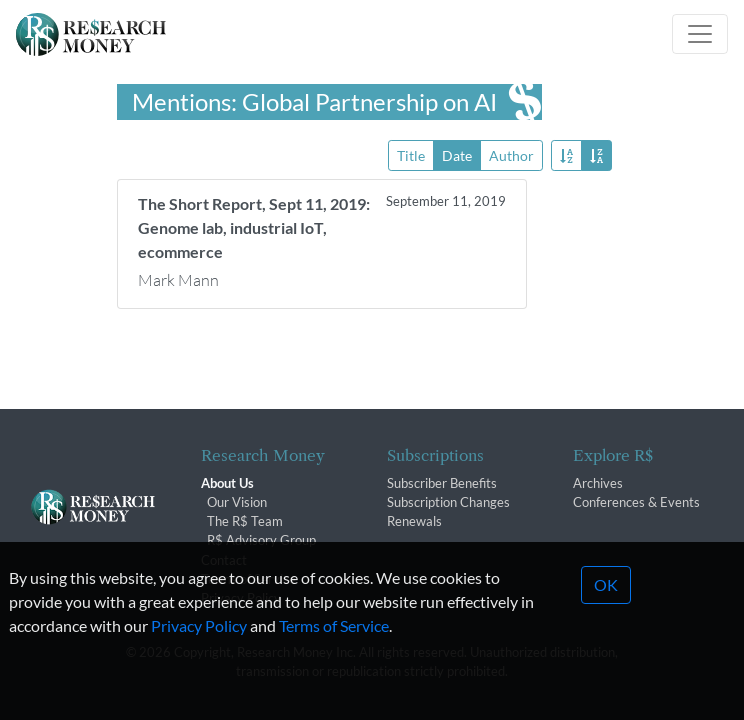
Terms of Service (334, 647)
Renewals (414, 521)
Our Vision (237, 502)
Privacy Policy (199, 647)
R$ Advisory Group (261, 540)
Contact (224, 560)
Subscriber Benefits (442, 483)
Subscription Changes (448, 502)
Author (511, 154)
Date (457, 154)
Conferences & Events (636, 502)
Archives (598, 483)
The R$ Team (245, 521)
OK (606, 606)
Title (411, 154)
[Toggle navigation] (700, 34)
